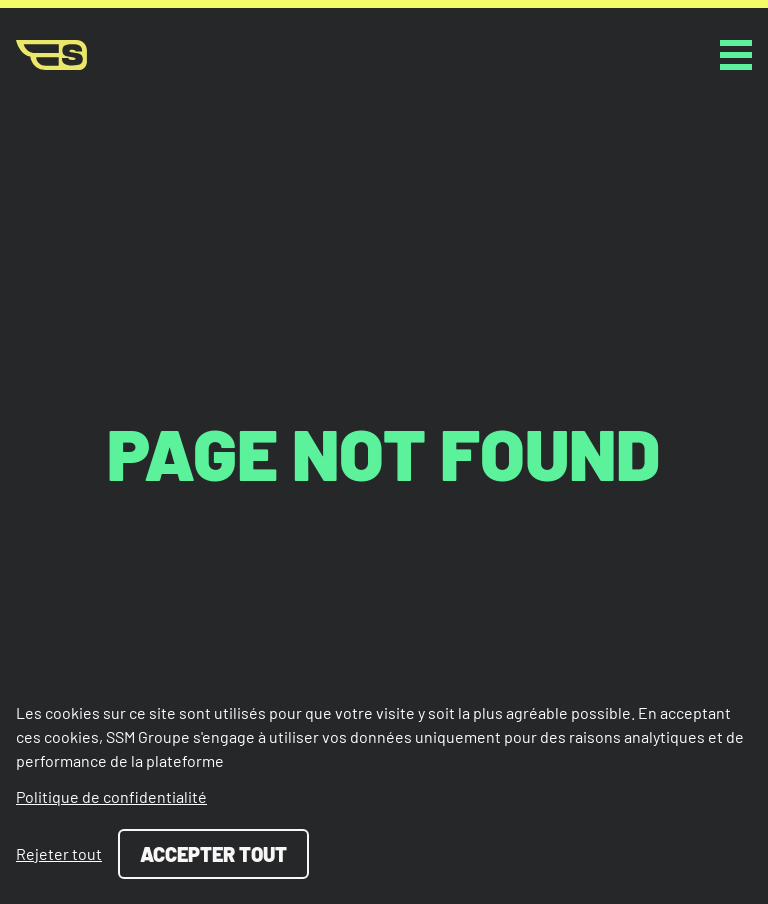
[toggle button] (736, 55)
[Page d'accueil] (51, 55)
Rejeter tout (59, 853)
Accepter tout (213, 854)
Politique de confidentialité (111, 796)
